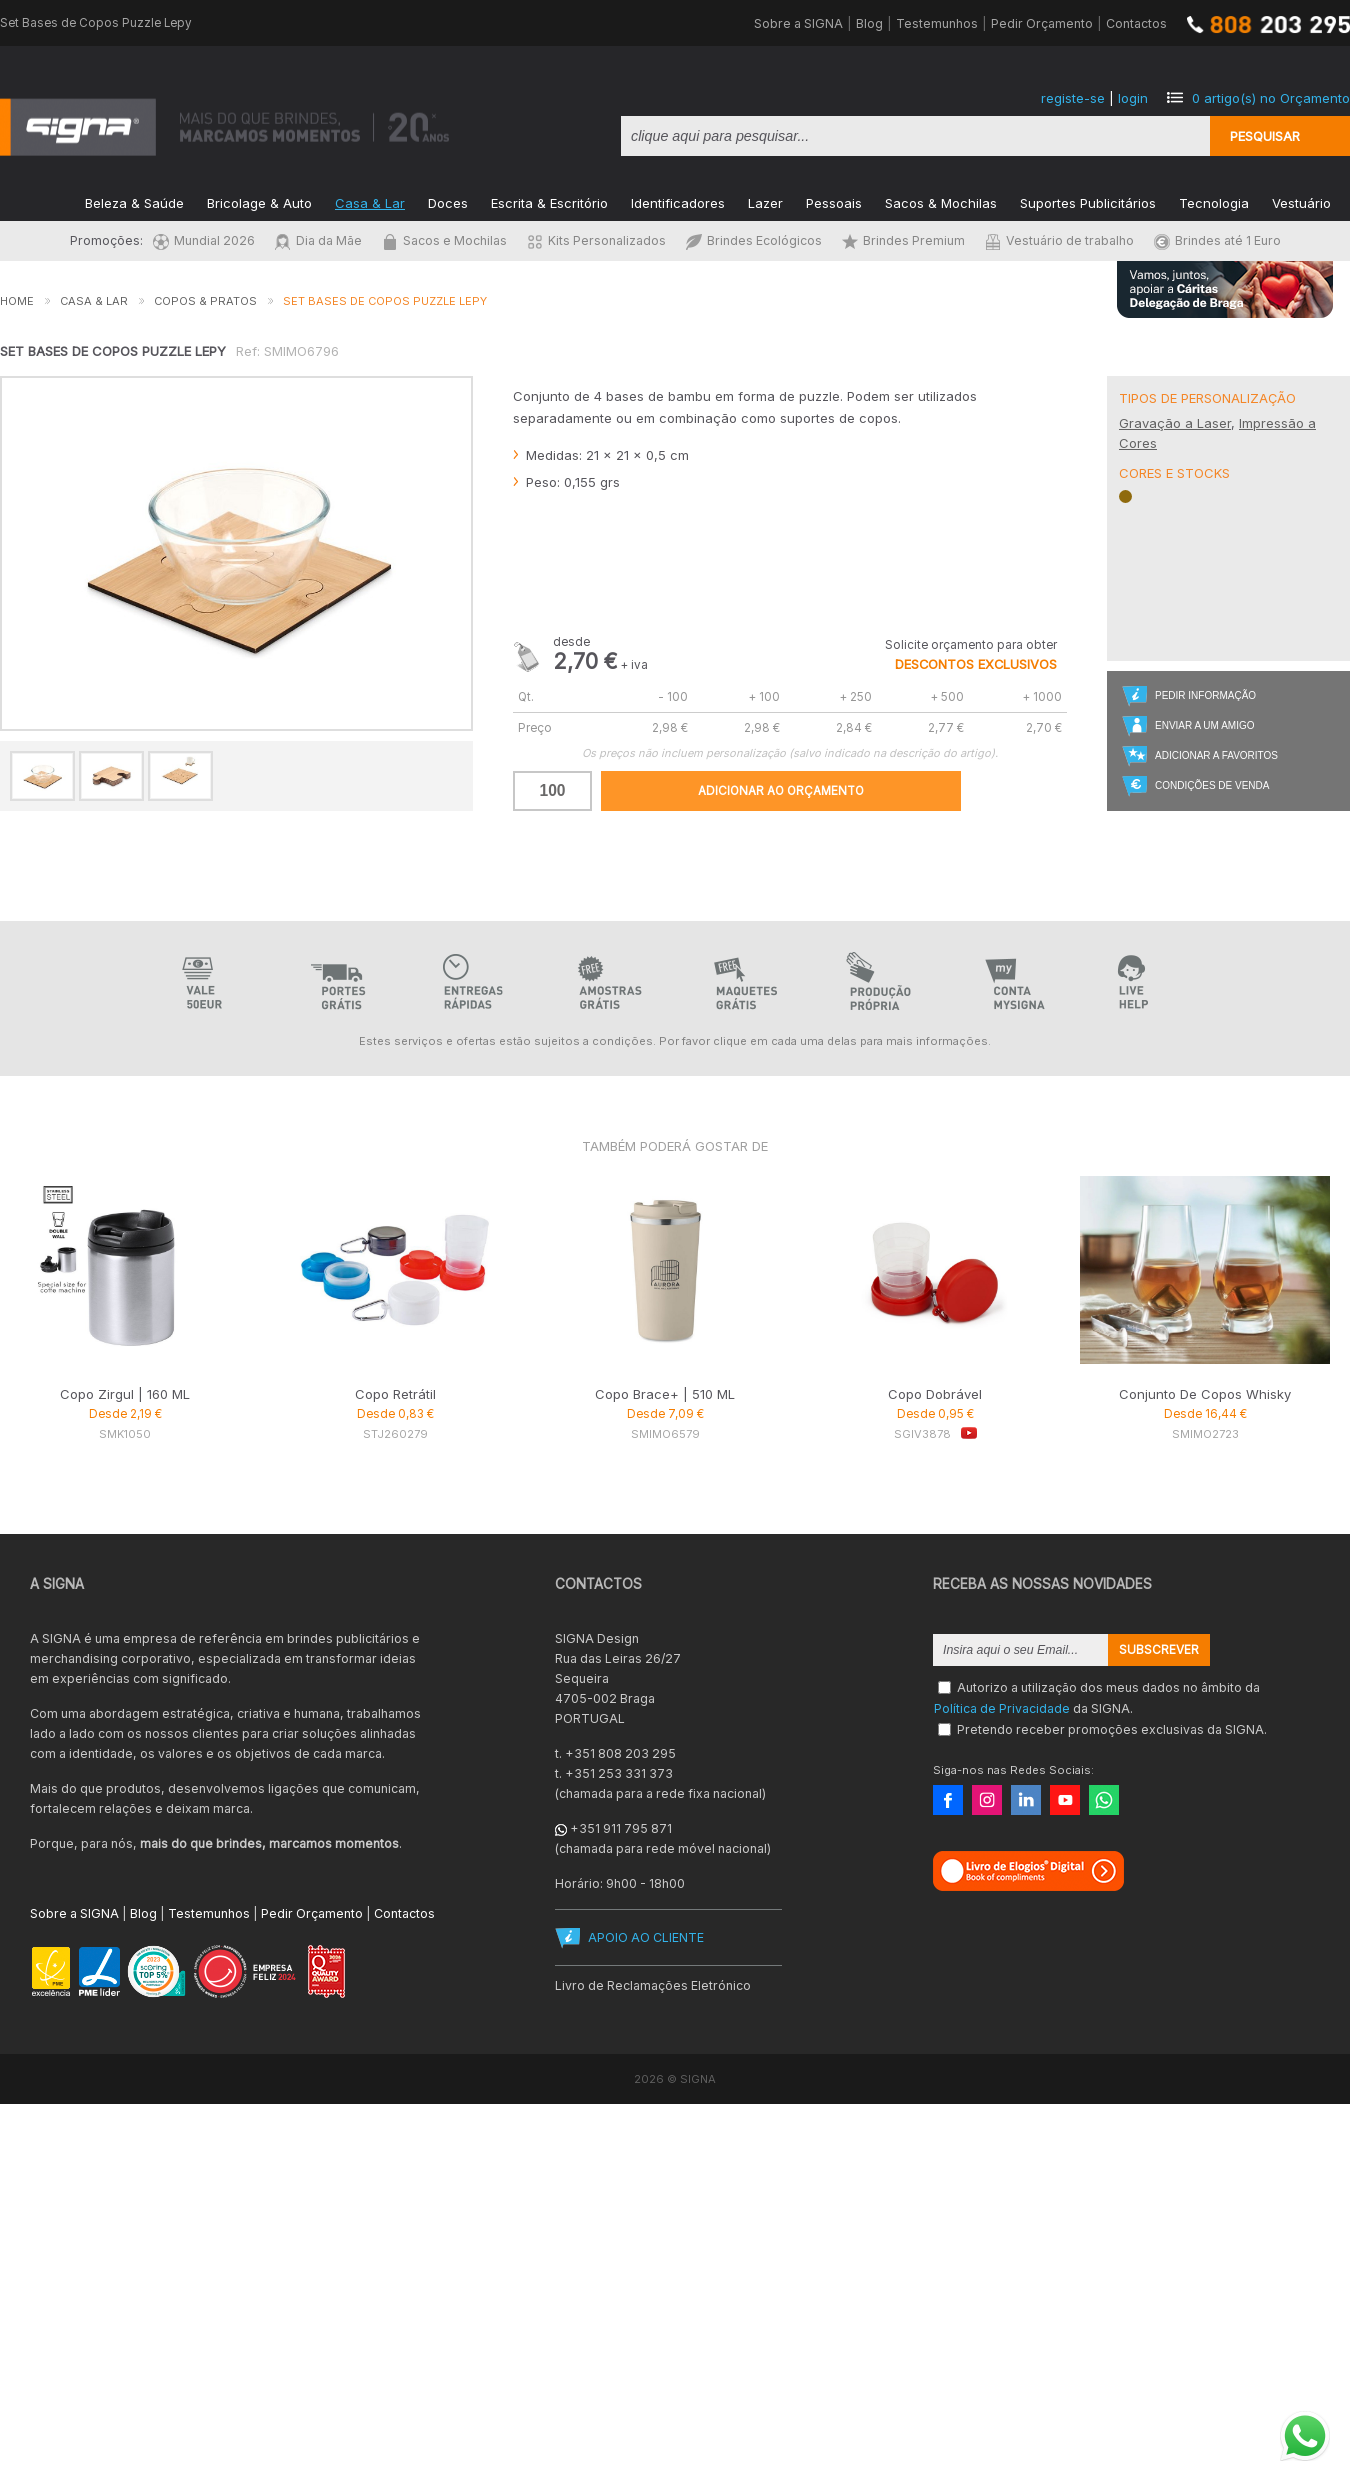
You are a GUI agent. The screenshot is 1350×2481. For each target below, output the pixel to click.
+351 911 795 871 (621, 1828)
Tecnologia (1214, 201)
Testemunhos (937, 23)
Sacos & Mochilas (941, 201)
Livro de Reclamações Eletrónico (653, 1985)
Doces (448, 201)
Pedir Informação (1205, 695)
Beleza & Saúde (134, 201)
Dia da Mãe (318, 240)
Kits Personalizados (596, 240)
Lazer (765, 201)
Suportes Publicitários (1088, 201)
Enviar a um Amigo (1204, 725)
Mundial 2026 (204, 240)
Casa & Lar (370, 201)
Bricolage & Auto (259, 201)
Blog (869, 23)
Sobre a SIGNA (798, 23)
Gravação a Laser (1175, 423)
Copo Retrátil (395, 1394)
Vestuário (1301, 201)
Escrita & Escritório (549, 201)
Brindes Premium (903, 240)
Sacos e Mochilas (444, 240)
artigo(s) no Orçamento (1271, 98)
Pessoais (834, 201)
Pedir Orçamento (1042, 23)
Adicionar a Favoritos (1216, 755)
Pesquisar (1265, 136)
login (1133, 98)
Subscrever (1159, 1650)
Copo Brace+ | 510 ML (665, 1394)
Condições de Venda (1212, 785)
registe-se (1073, 98)
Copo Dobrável (935, 1394)
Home (17, 301)
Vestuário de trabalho (1059, 240)
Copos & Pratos (205, 301)
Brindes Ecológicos (754, 240)
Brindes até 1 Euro (1217, 240)
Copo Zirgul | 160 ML (125, 1394)
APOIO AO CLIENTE (646, 1937)
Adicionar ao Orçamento (781, 791)
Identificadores (678, 201)
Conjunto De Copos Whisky (1205, 1394)
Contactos (1136, 23)
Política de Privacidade (1002, 1708)
